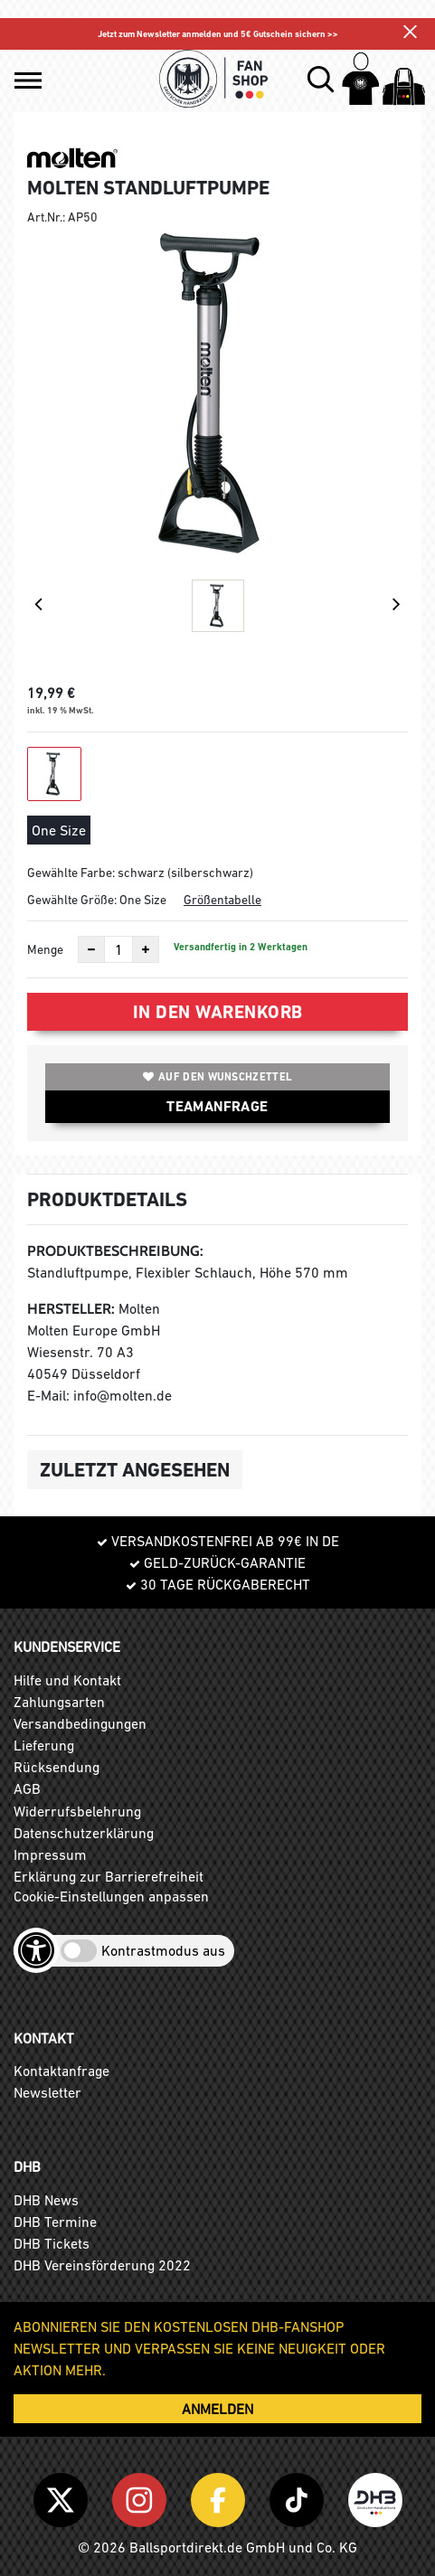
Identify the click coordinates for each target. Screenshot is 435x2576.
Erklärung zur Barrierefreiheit (108, 1876)
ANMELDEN (217, 2409)
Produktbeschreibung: (115, 1251)
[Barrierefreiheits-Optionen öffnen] (36, 1950)
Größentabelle (222, 899)
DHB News (46, 2200)
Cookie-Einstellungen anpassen (111, 1896)
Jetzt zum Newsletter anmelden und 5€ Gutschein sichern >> (218, 34)
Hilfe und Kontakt (67, 1680)
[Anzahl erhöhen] (145, 949)
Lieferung (44, 1745)
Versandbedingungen (80, 1723)
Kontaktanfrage (61, 2070)
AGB (27, 1788)
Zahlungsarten (59, 1702)
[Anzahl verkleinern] (91, 949)
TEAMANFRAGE (217, 1106)
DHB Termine (55, 2221)
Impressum (50, 1854)
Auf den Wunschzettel (217, 1077)
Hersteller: (71, 1308)
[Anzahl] (118, 949)
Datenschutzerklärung (84, 1833)
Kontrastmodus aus (163, 1950)
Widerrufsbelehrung (77, 1811)
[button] (28, 80)
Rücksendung (56, 1767)
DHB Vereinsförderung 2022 (102, 2265)
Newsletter (47, 2092)
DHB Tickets (52, 2243)
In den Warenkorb (218, 1012)
